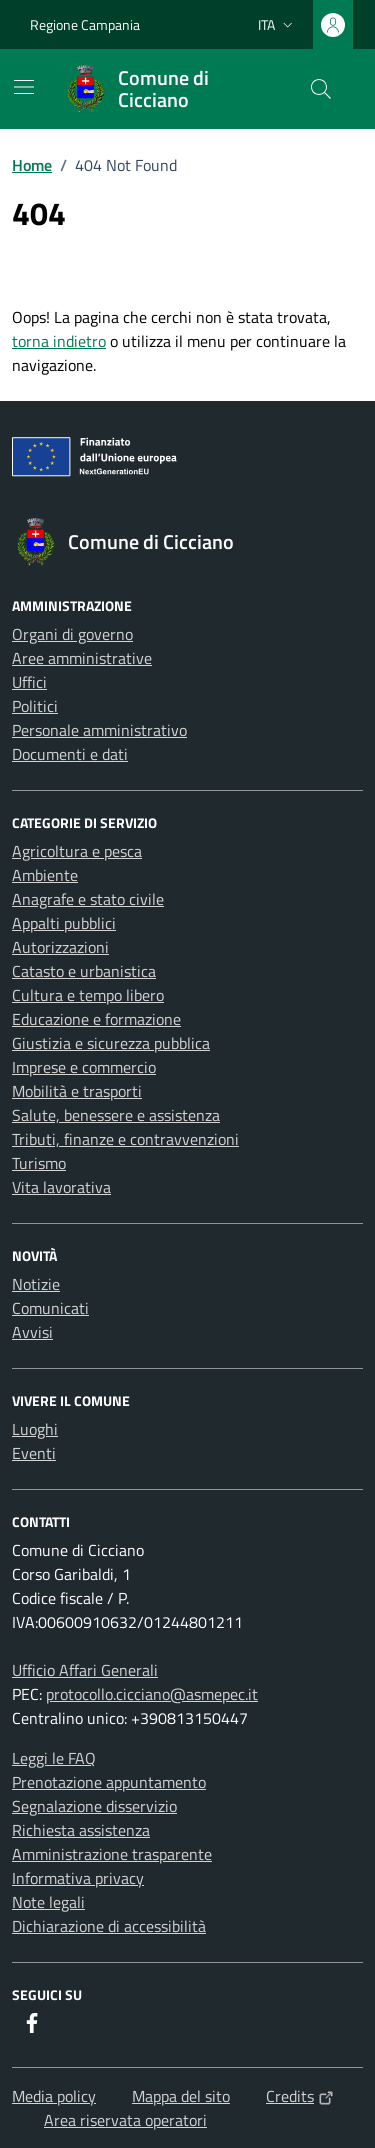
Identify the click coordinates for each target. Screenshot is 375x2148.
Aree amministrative (82, 658)
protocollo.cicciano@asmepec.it (152, 1694)
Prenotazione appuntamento (109, 1782)
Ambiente (45, 875)
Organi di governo (72, 634)
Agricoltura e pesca (77, 851)
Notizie (36, 1284)
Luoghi (35, 1429)
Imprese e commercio (84, 1067)
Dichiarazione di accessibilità (109, 1926)
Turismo (39, 1163)
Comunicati (50, 1308)
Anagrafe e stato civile (88, 899)
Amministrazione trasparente (112, 1854)
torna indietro (59, 341)
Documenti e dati (70, 754)
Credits (300, 2096)
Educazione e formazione (96, 1019)
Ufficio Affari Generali (85, 1670)
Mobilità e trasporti (77, 1091)
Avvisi (32, 1332)
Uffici (29, 682)
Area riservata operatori (125, 2120)
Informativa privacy (78, 1878)
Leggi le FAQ (54, 1758)
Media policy (54, 2096)
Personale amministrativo (99, 730)
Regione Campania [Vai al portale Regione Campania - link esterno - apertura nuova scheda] (85, 24)
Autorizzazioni (60, 947)
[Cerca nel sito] (321, 89)
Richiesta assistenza (81, 1830)
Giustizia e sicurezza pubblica (111, 1043)
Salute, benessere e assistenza (116, 1115)
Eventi (34, 1453)
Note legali (48, 1902)
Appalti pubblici (64, 923)
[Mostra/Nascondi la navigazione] (24, 87)
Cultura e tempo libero (88, 995)
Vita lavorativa (61, 1187)
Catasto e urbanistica (84, 971)
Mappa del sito (181, 2096)
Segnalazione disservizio (94, 1806)
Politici (35, 706)
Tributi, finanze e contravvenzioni (125, 1139)
